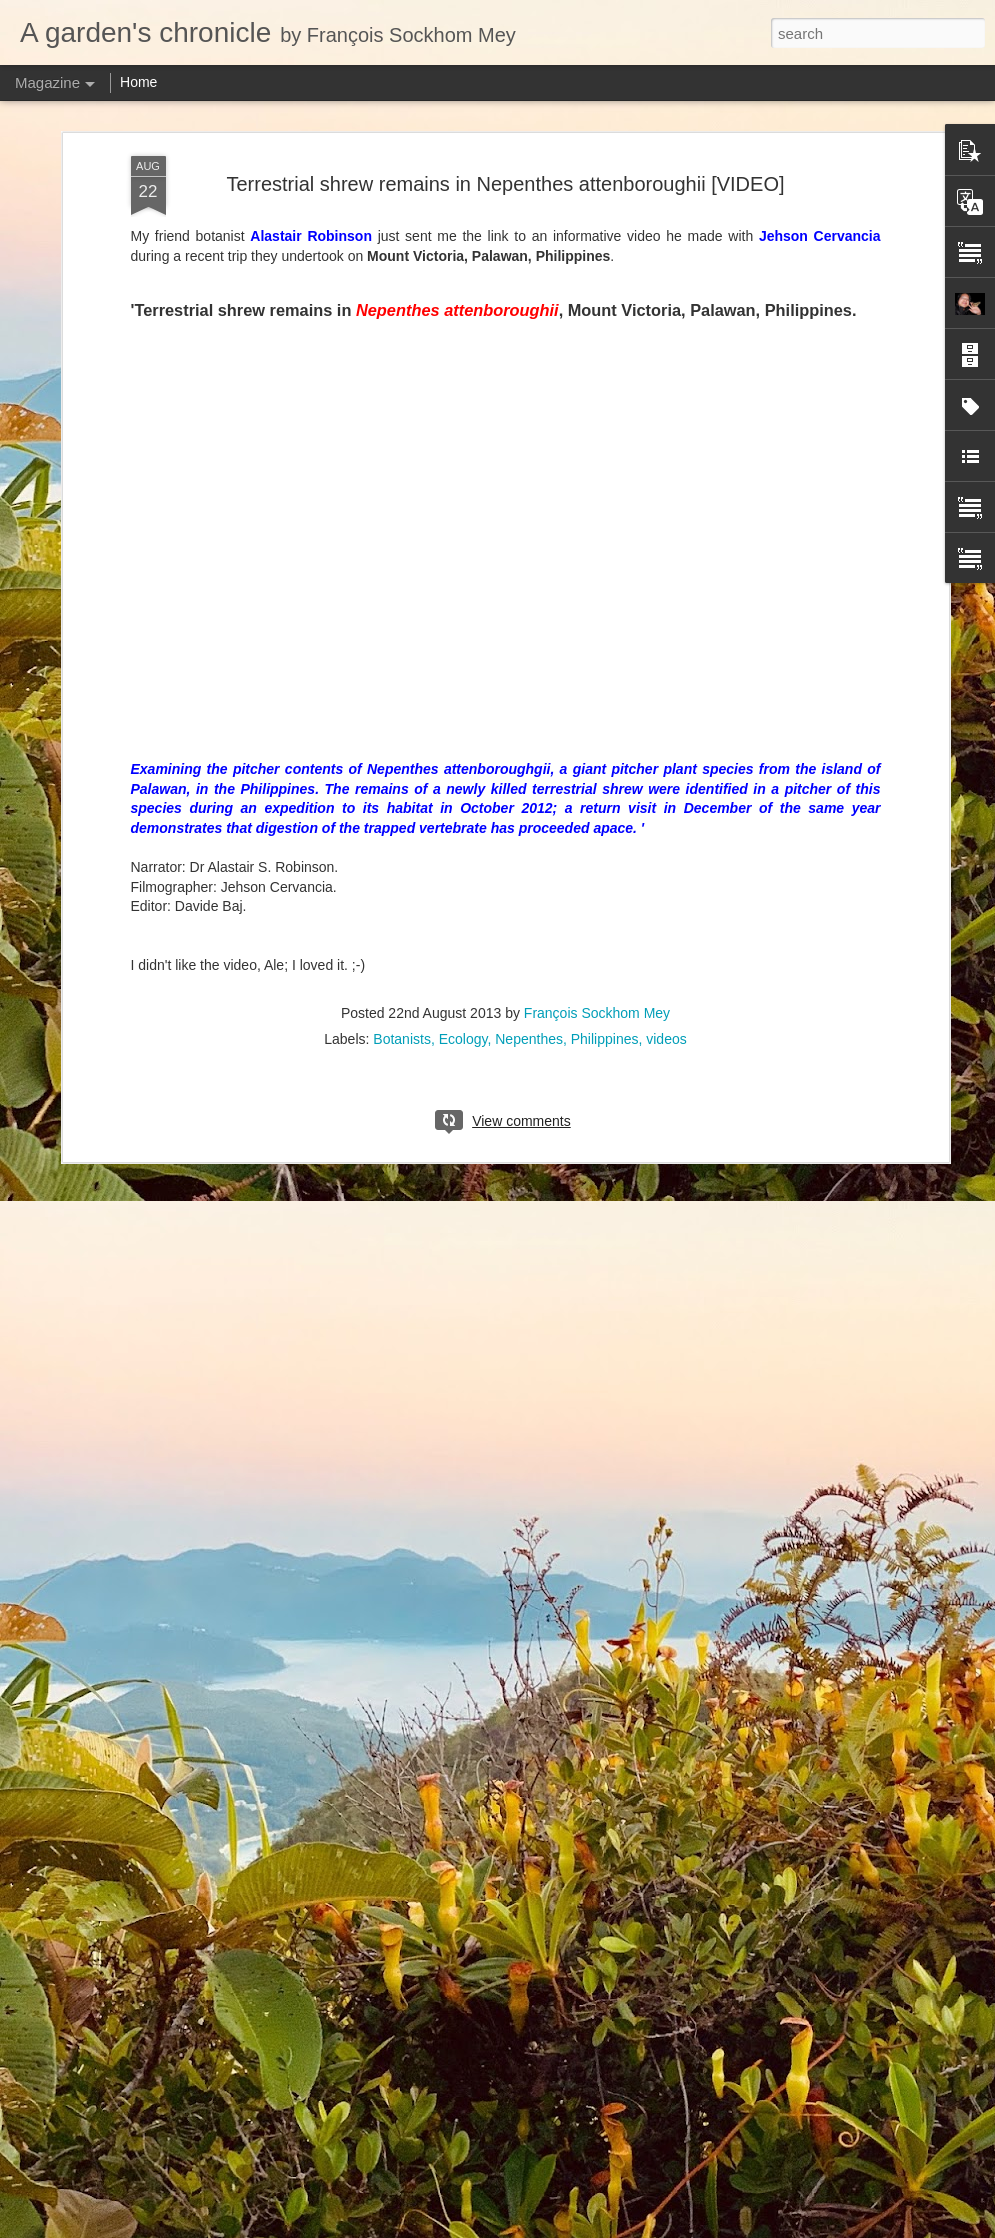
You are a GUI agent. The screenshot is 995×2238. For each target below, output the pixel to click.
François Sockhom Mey (597, 1013)
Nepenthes (529, 1039)
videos (666, 1039)
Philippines (605, 1039)
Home (138, 82)
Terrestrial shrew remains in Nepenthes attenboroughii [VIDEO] (505, 184)
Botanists (402, 1039)
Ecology (463, 1039)
